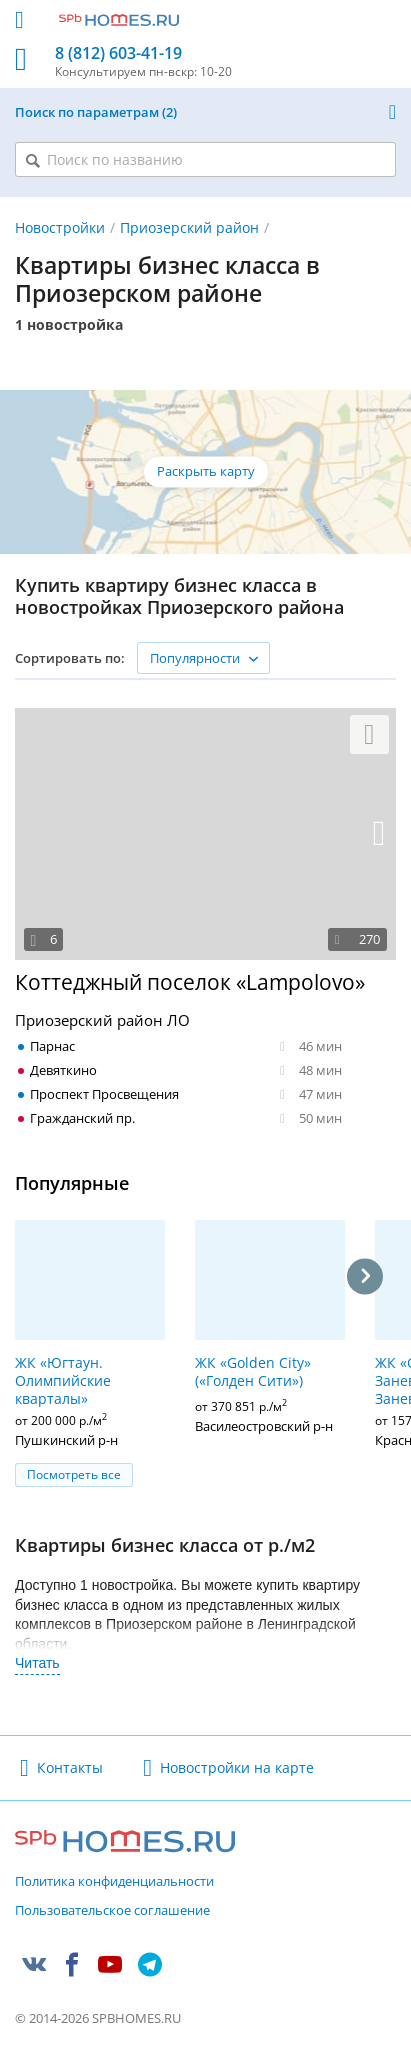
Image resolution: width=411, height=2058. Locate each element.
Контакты (70, 1767)
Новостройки (60, 227)
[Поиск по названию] (205, 159)
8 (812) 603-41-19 (118, 53)
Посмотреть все (74, 1474)
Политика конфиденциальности (114, 1882)
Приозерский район (189, 227)
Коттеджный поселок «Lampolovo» (190, 982)
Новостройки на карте (237, 1767)
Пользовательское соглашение (112, 1911)
